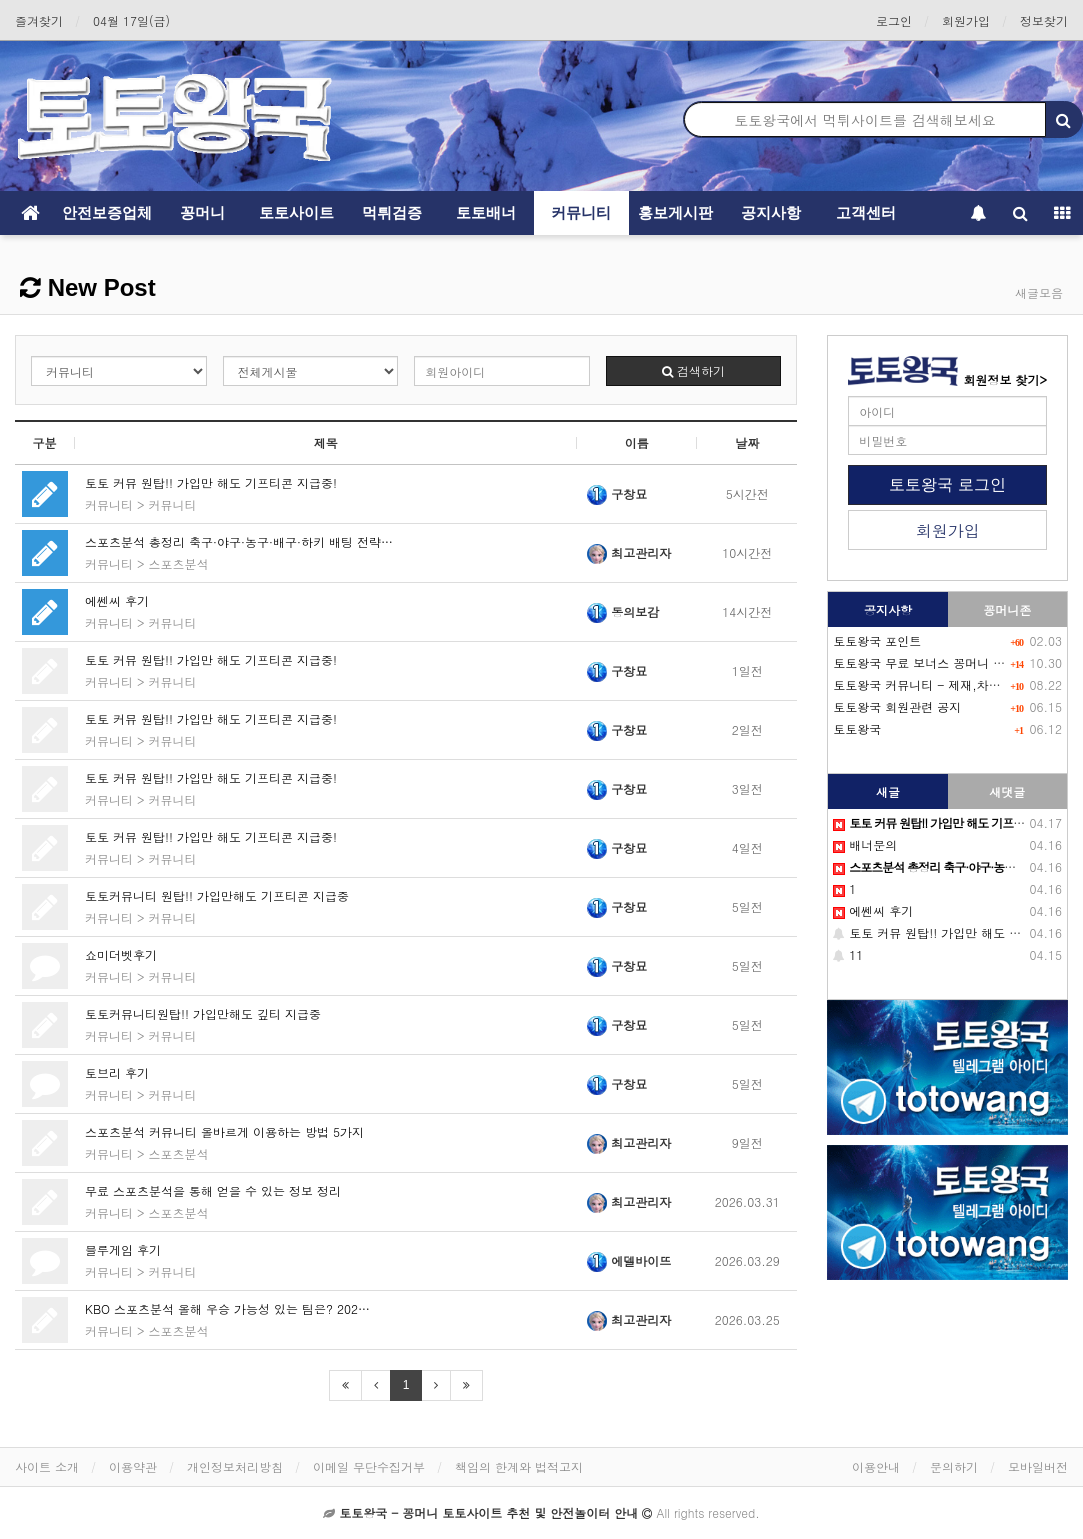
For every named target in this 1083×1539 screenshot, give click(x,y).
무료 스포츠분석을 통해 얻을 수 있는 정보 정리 (213, 1190)
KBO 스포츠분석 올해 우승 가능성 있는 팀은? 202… (227, 1308)
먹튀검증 (392, 212)
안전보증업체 (107, 212)
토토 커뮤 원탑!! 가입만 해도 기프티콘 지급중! (211, 482)
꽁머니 (202, 212)
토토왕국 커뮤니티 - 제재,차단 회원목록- (946, 684)
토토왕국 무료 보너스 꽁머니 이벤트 (931, 662)
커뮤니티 (581, 212)
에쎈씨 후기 (117, 600)
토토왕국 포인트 (877, 640)
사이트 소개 (47, 1466)
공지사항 (771, 212)
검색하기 (693, 370)
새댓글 (1007, 791)
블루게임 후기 (123, 1249)
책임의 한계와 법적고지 (519, 1466)
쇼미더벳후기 (121, 954)
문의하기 (954, 1466)
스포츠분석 (179, 563)
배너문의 (865, 844)
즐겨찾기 (39, 20)
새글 (888, 791)
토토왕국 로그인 (947, 484)
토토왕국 (857, 728)
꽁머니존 (1007, 609)
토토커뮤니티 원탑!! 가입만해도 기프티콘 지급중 (217, 895)
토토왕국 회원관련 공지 (897, 706)
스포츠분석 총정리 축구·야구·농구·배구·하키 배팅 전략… (239, 541)
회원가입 (966, 20)
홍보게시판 (675, 212)
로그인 (894, 20)
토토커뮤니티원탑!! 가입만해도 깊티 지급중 (203, 1013)
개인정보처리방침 (235, 1466)
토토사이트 (296, 212)
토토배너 (486, 212)
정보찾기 (1044, 20)
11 (848, 954)
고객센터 (866, 212)
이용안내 (876, 1466)
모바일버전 (1038, 1466)
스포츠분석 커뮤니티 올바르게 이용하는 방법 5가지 (224, 1131)
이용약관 (133, 1466)
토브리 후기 (117, 1072)
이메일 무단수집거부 (369, 1466)
